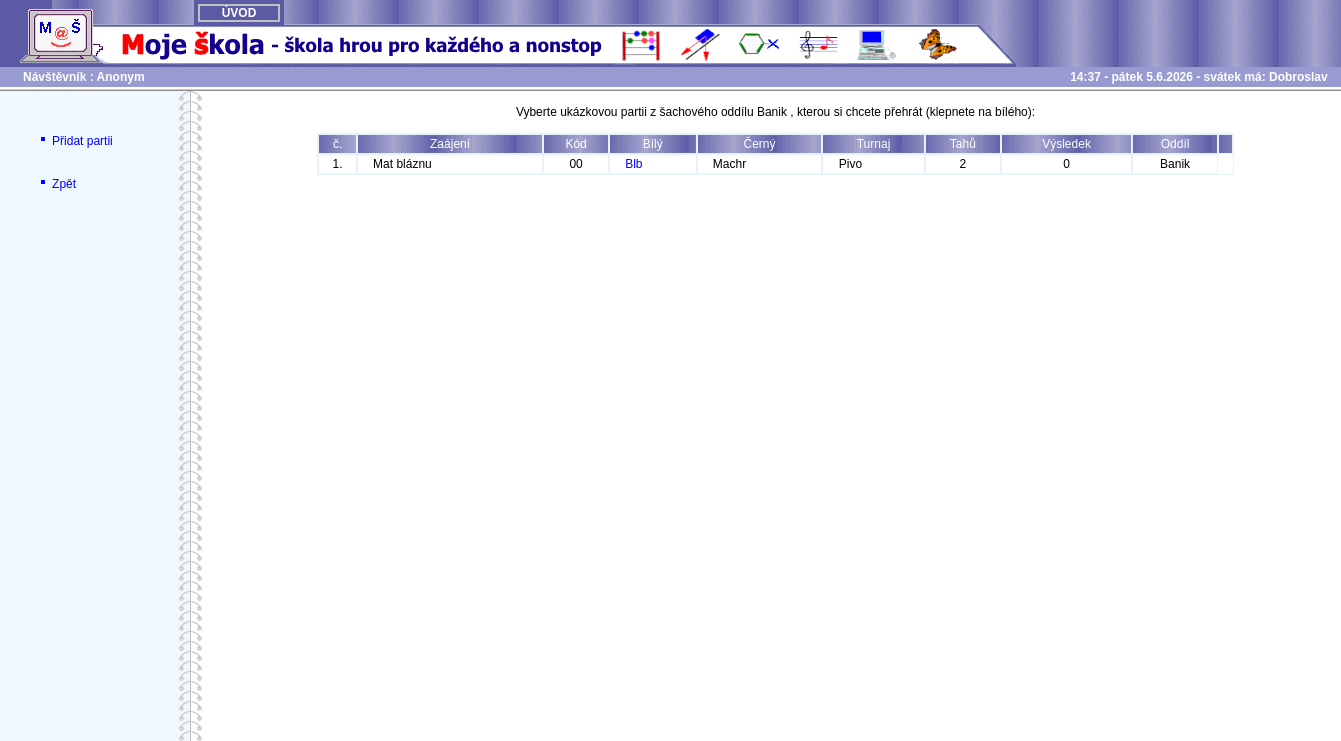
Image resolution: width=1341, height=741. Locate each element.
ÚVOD (239, 13)
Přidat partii (75, 141)
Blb (633, 164)
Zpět (56, 184)
